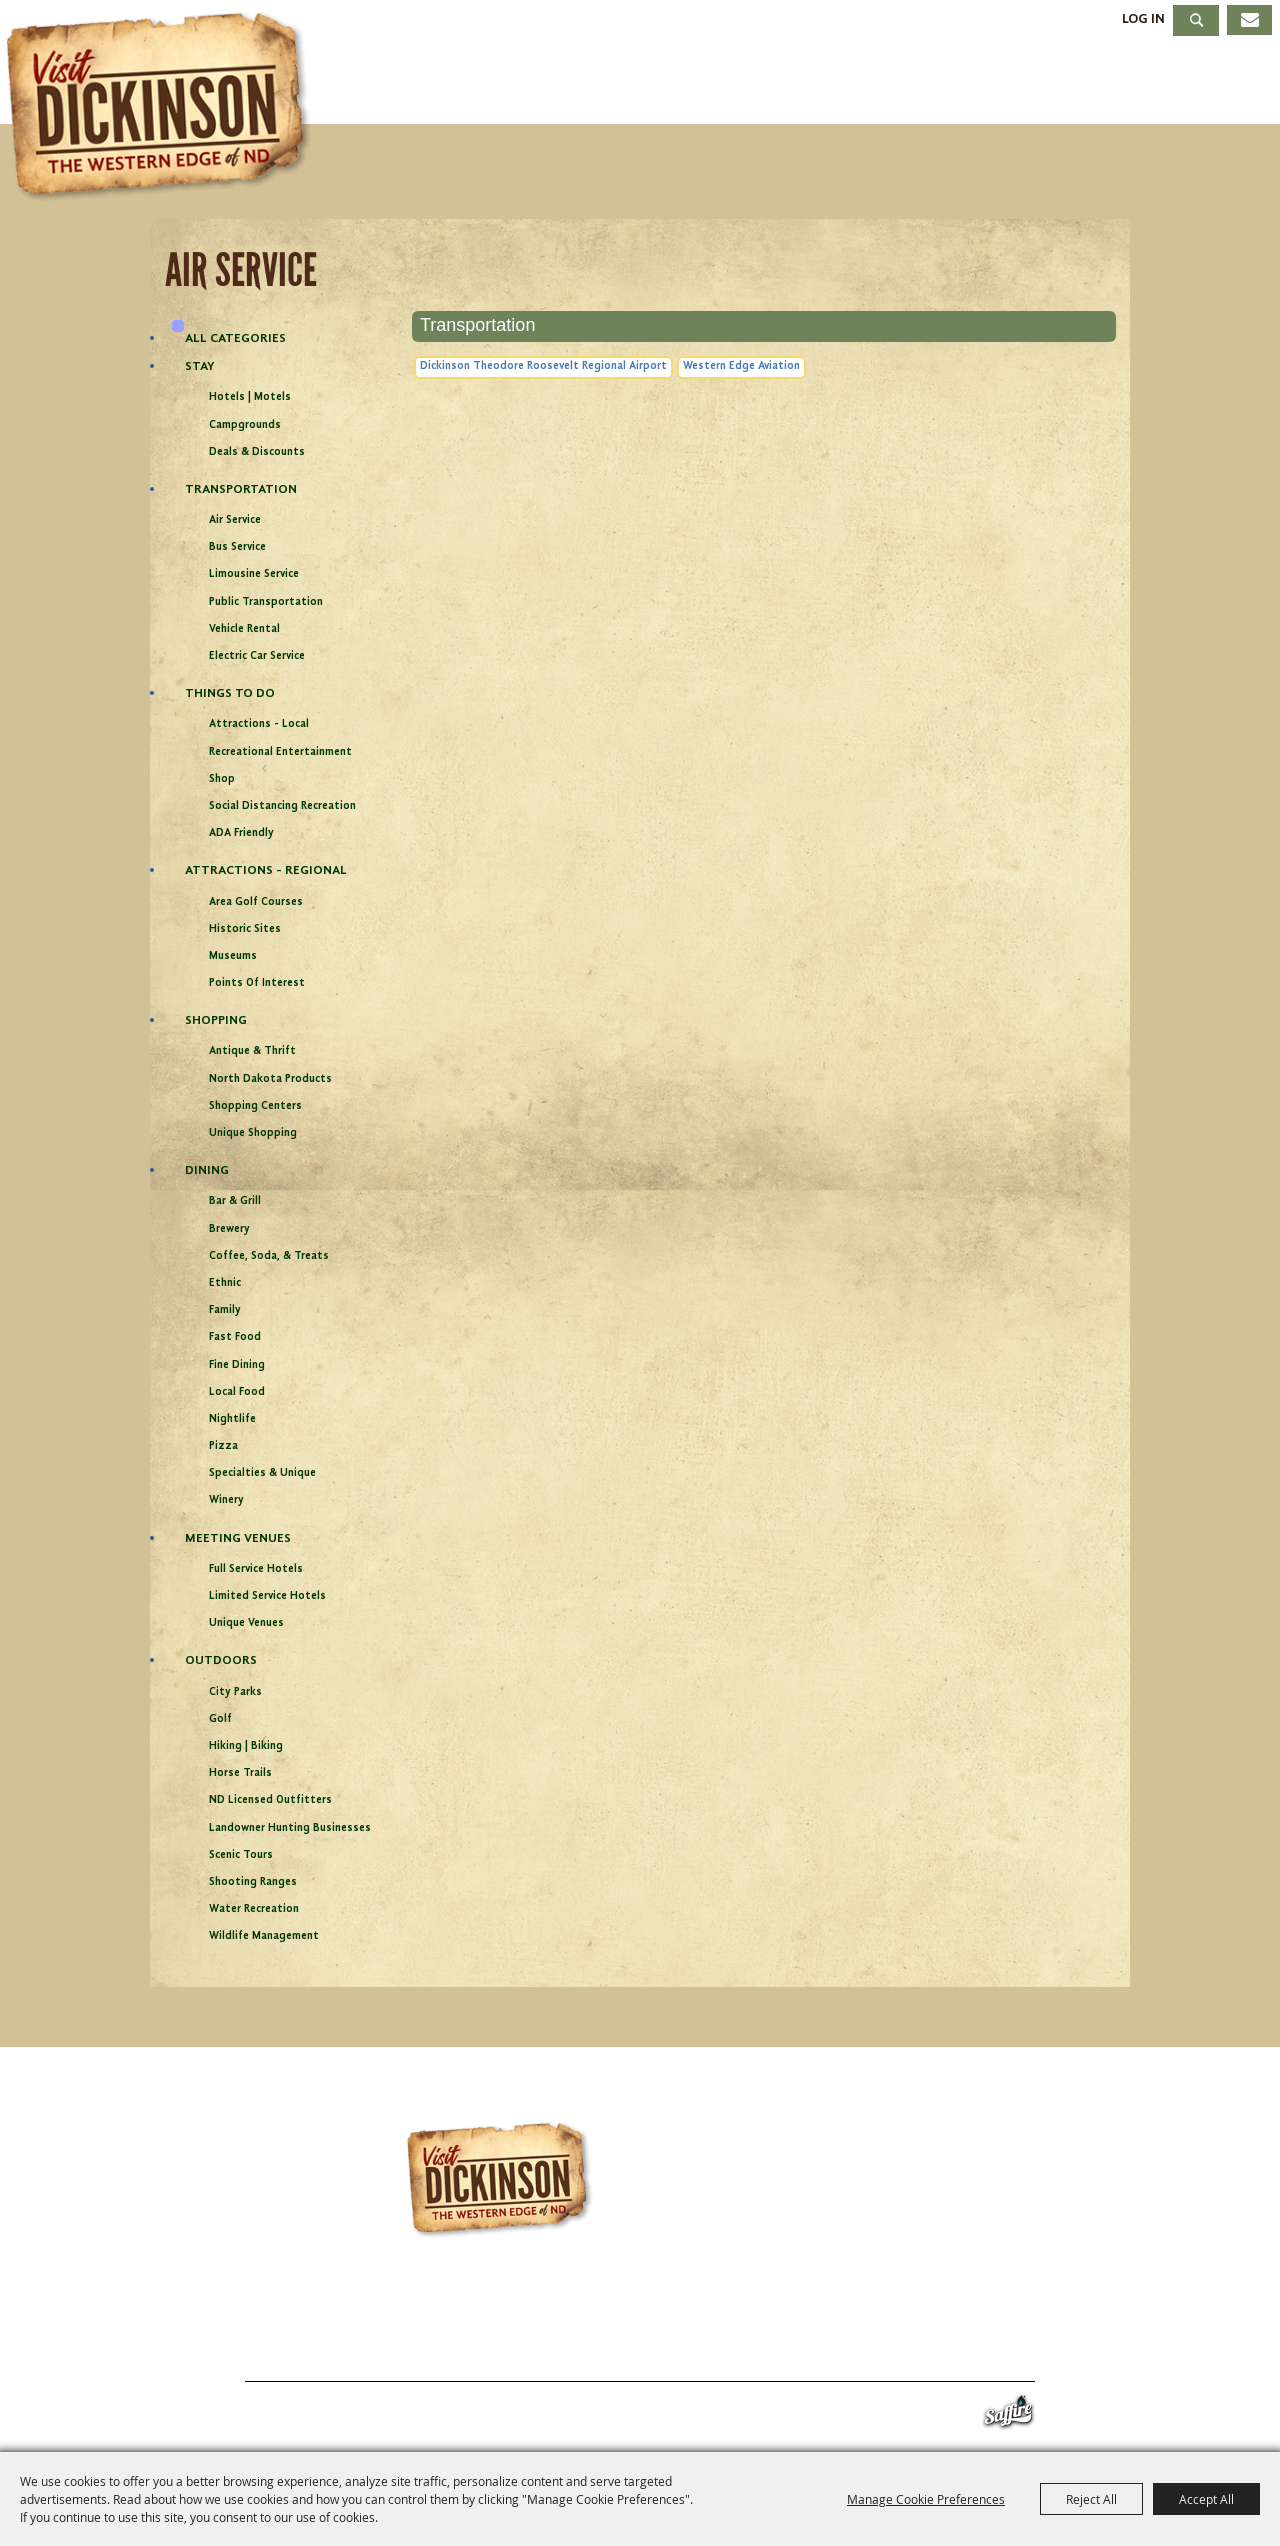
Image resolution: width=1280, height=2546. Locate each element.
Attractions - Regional (266, 870)
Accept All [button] (1206, 2499)
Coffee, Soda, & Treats (269, 1256)
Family (225, 1310)
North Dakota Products (270, 1079)
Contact (771, 2357)
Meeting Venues (238, 1538)
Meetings (1062, 83)
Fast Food (235, 1337)
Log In (1143, 19)
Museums (233, 956)
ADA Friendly (241, 833)
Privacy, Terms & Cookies (1009, 2357)
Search (1196, 20)
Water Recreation (254, 1909)
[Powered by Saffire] (1008, 2416)
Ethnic (225, 1283)
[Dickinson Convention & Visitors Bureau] (164, 107)
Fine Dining (237, 1365)
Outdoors (221, 1660)
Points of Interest (257, 983)
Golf (220, 1719)
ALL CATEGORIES (235, 338)
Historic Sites (245, 929)
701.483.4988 (695, 2316)
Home (198, 2357)
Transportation (241, 489)
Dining (915, 83)
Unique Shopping (253, 1133)
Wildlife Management (264, 1936)
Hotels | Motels (250, 397)
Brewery (229, 1229)
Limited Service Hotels (267, 1596)
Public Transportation (266, 602)
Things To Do (508, 83)
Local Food (237, 1392)
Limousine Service (254, 574)
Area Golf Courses (256, 902)
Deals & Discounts (257, 452)
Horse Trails (240, 1773)
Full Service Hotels (256, 1569)
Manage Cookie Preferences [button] (926, 2499)
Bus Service (237, 547)
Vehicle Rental (244, 629)
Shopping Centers (255, 1106)
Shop (222, 779)
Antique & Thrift (252, 1051)
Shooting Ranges (253, 1882)
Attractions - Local (259, 724)
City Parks (235, 1692)
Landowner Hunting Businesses (290, 1828)
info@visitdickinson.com (903, 2316)
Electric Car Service (257, 656)
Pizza (223, 1446)
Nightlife (232, 1419)
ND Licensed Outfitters (270, 1800)
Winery (226, 1500)
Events (679, 83)
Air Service (235, 520)
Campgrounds (245, 425)
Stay (798, 83)
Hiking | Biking (246, 1746)
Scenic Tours (241, 1855)
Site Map (860, 2357)
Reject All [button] (1091, 2499)
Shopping (216, 1020)
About (1208, 83)
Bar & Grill (235, 1201)
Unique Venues (246, 1623)
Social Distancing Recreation (282, 806)
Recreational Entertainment (280, 752)
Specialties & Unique (262, 1473)
